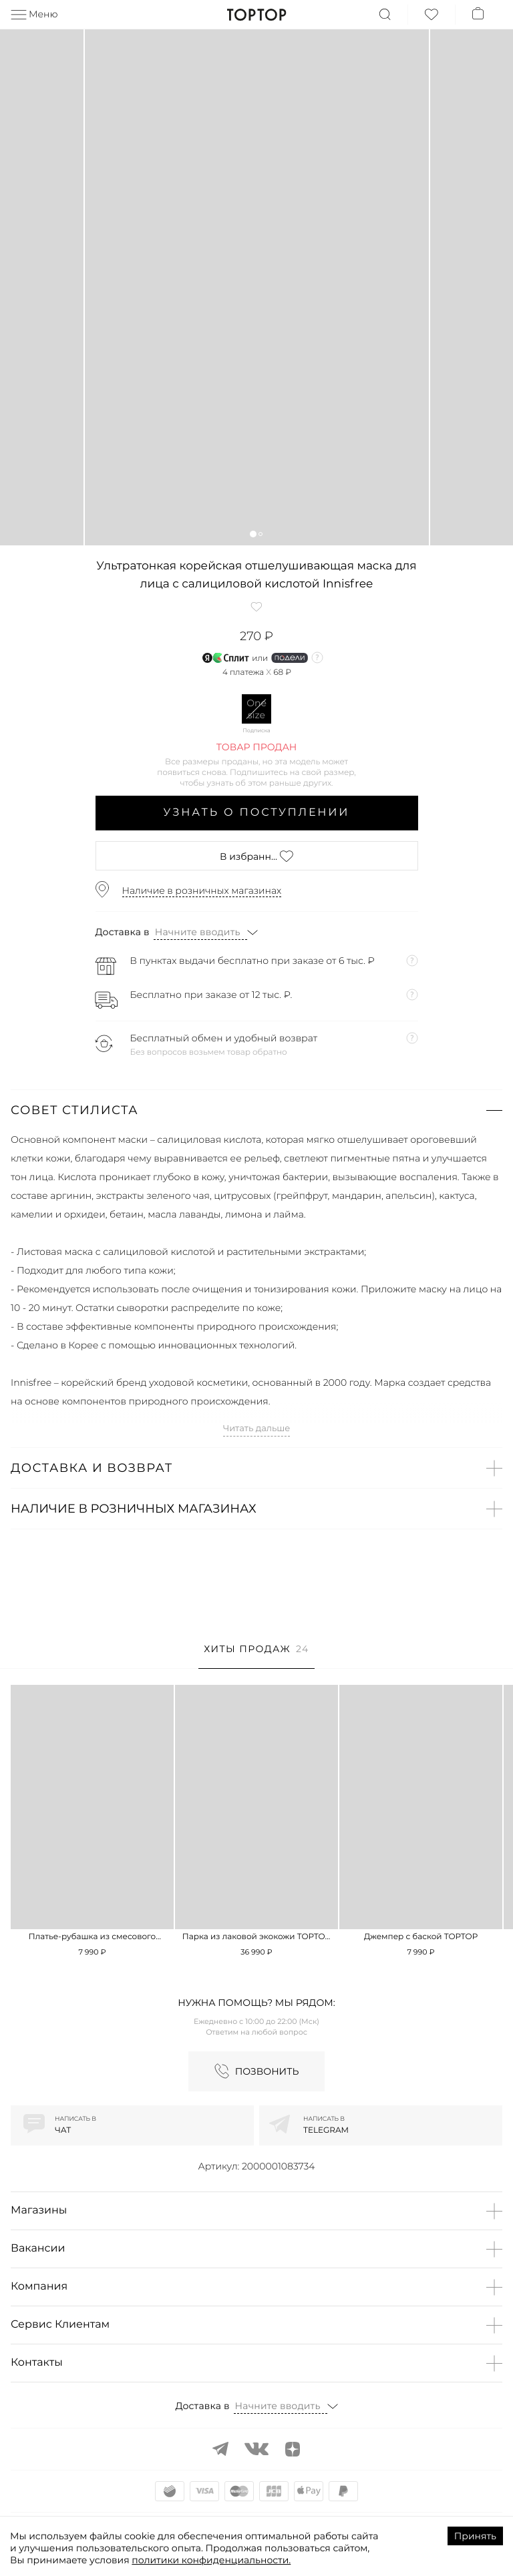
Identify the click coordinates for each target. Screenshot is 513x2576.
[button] (252, 533)
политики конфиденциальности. (211, 2560)
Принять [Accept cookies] (475, 2536)
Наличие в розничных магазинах (202, 890)
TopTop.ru (257, 15)
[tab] (256, 1656)
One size (256, 709)
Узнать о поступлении (257, 812)
